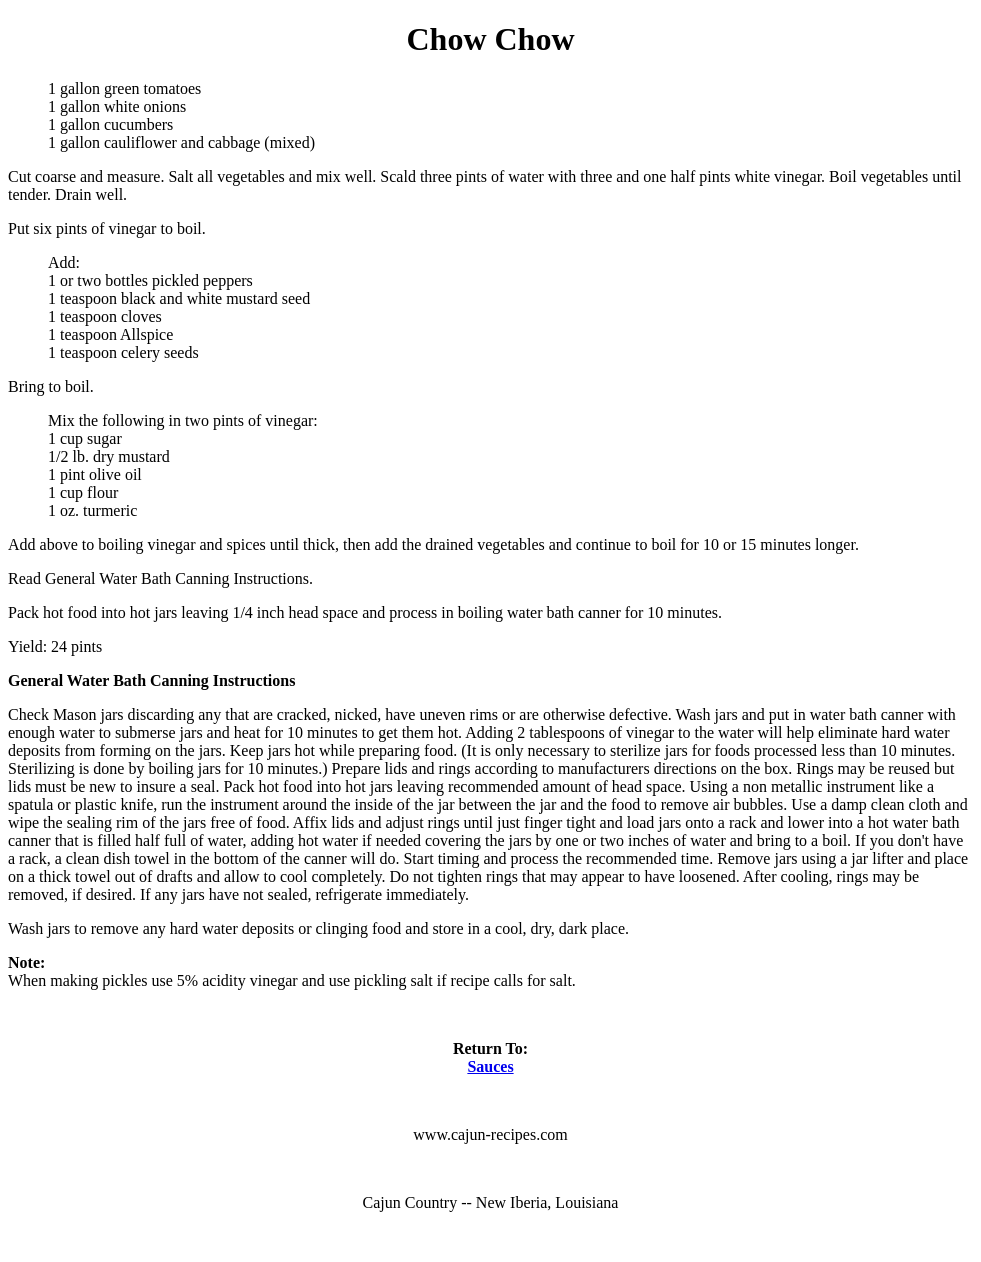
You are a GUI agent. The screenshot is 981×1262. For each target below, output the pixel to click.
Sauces (490, 1066)
